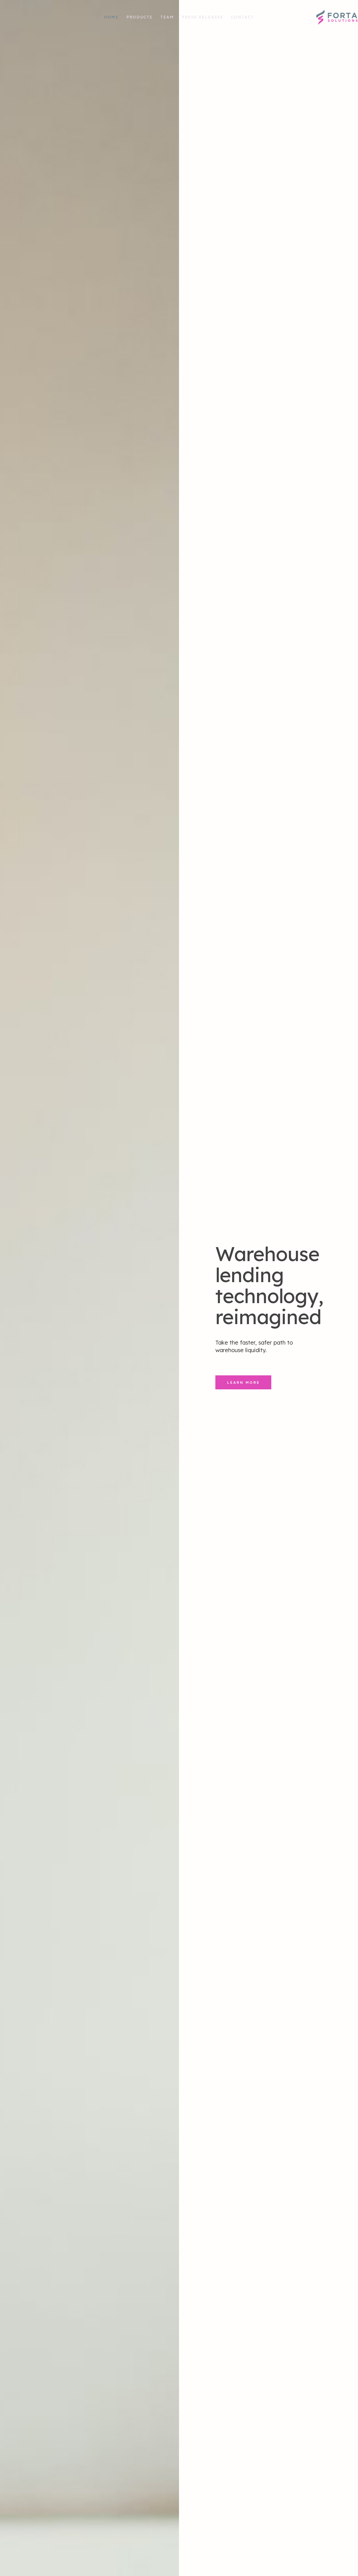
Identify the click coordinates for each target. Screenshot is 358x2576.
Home (111, 17)
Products (139, 17)
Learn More (243, 1460)
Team (167, 17)
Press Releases (202, 17)
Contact (242, 17)
